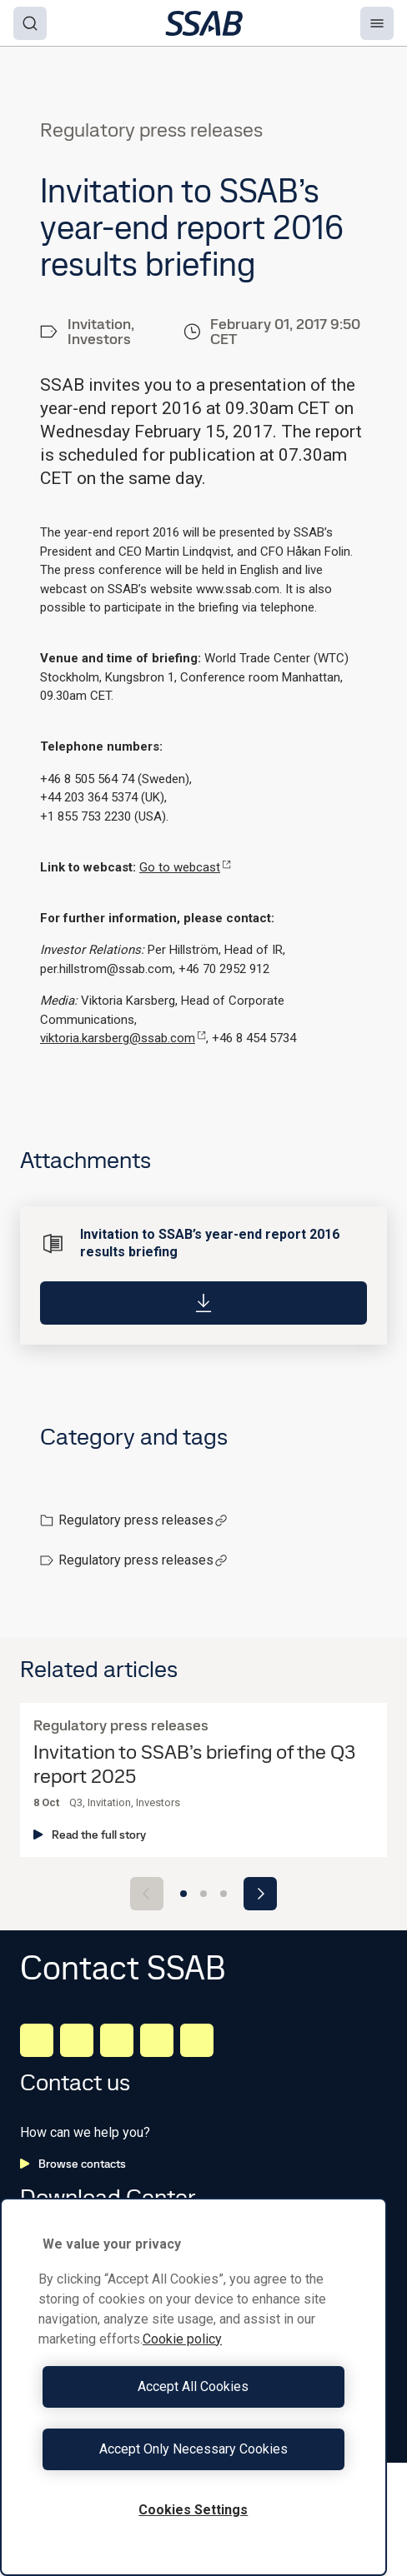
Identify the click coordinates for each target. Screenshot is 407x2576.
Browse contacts (73, 2163)
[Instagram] (116, 2040)
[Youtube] (197, 2040)
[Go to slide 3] (224, 1894)
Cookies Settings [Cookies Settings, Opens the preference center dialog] (193, 2510)
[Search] (30, 23)
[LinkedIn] (36, 2040)
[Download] (203, 1303)
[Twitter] (156, 2040)
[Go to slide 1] (183, 1894)
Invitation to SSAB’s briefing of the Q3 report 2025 (194, 1764)
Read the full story (89, 1834)
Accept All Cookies (193, 2386)
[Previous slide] (146, 1893)
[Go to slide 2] (203, 1894)
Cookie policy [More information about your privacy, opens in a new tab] (182, 2339)
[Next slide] (260, 1893)
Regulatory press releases (143, 1520)
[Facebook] (76, 2040)
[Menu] (377, 23)
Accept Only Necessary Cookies (193, 2449)
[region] (193, 2387)
